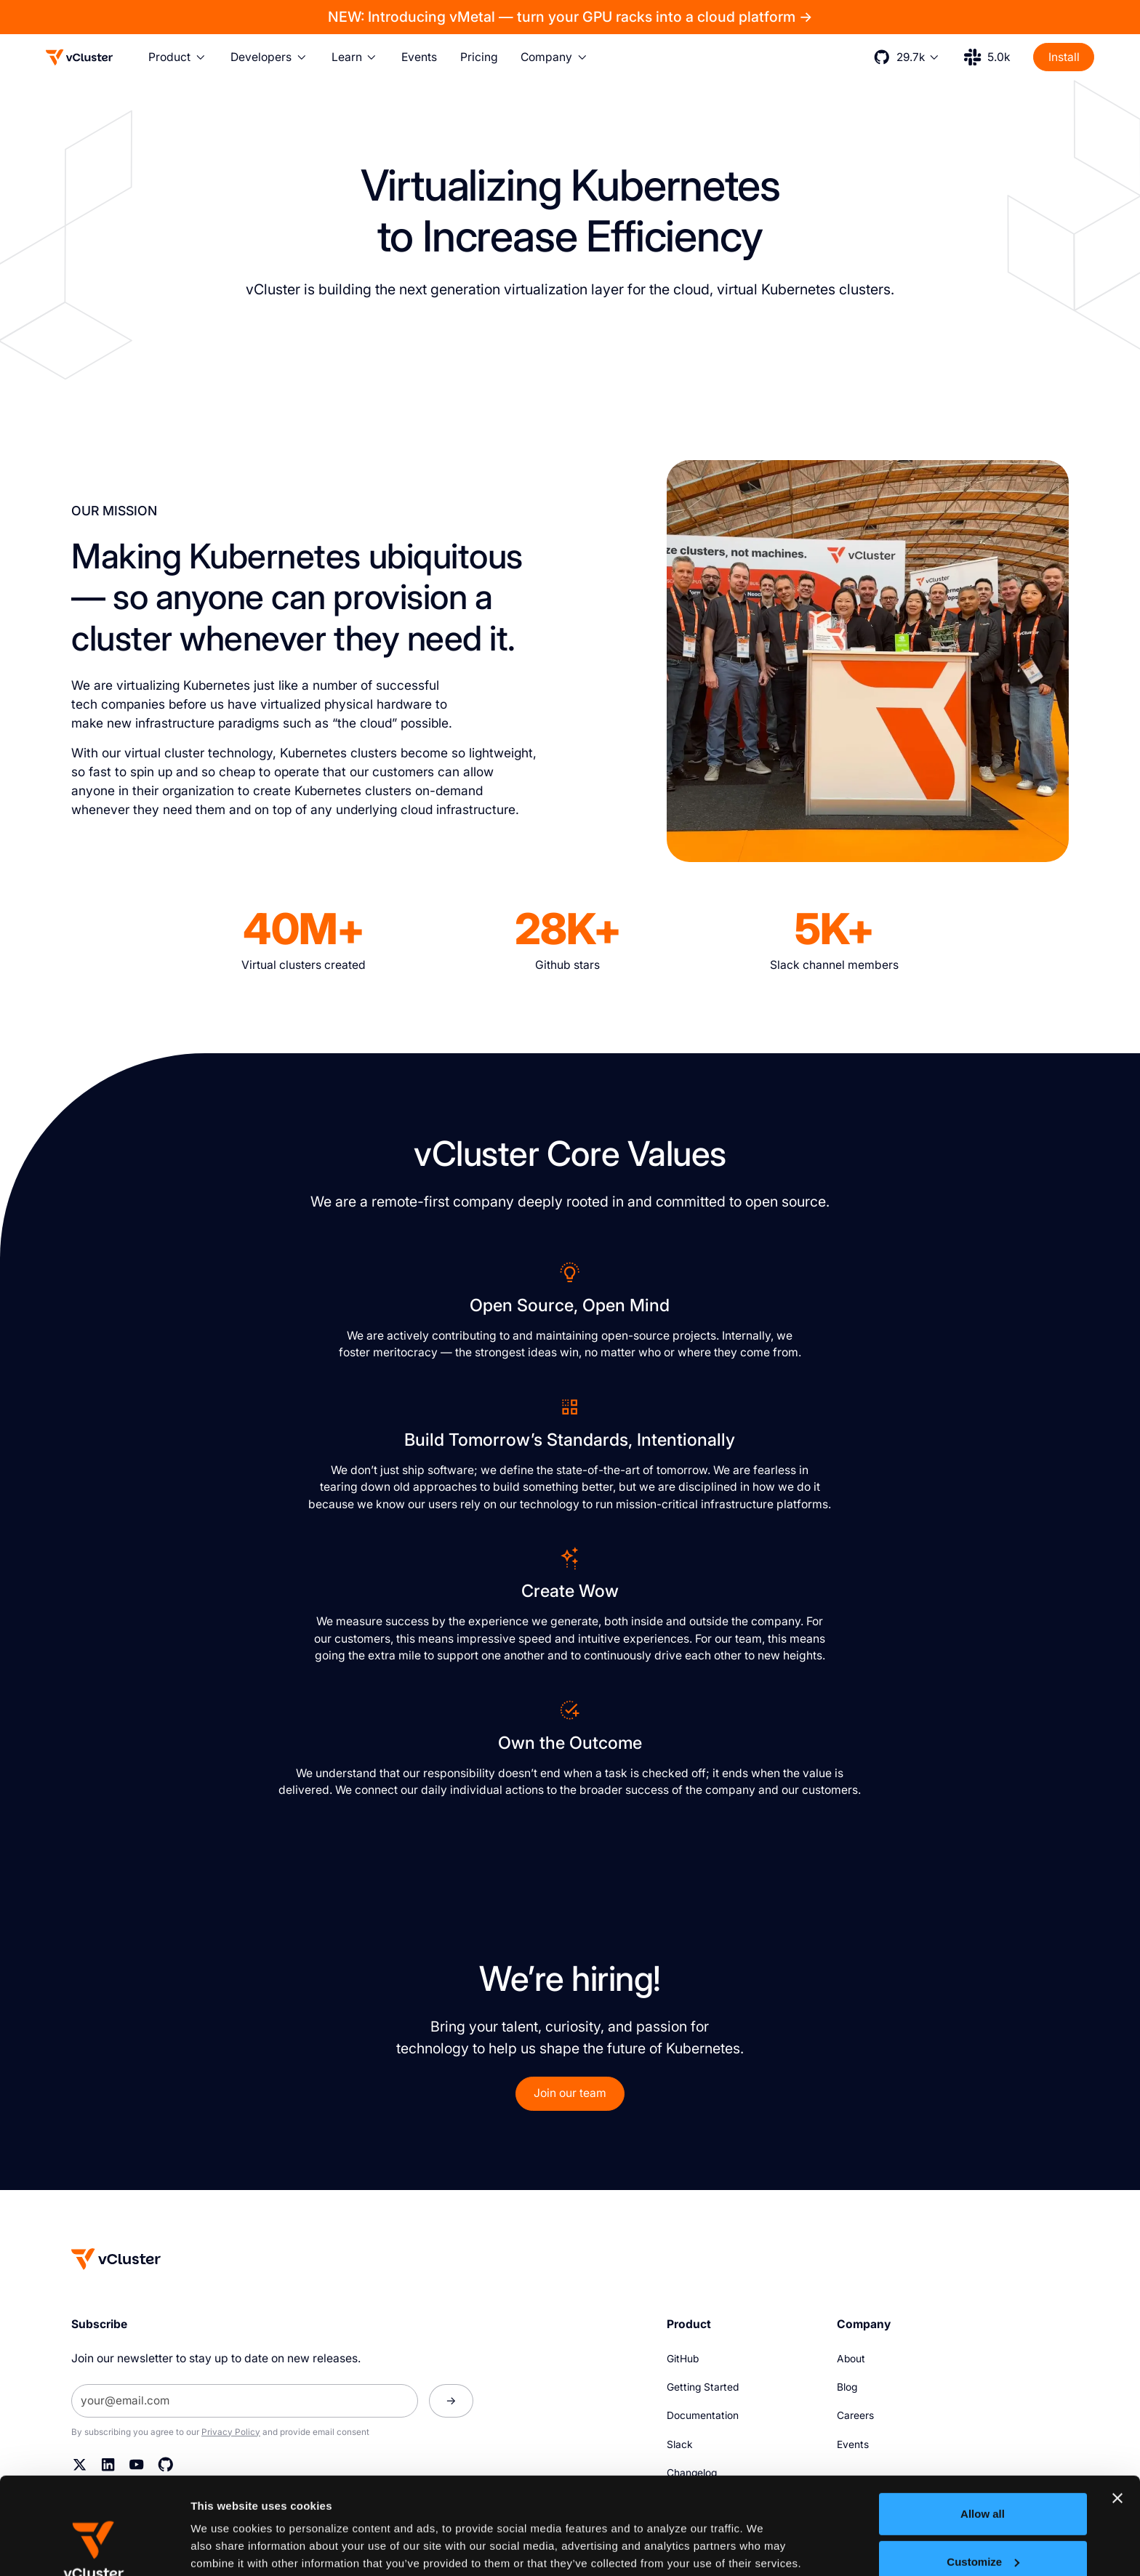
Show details (224, 2547)
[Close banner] (1117, 2407)
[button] (178, 57)
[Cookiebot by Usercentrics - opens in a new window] (94, 2548)
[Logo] (79, 57)
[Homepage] (116, 2258)
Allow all (982, 2423)
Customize (983, 2470)
